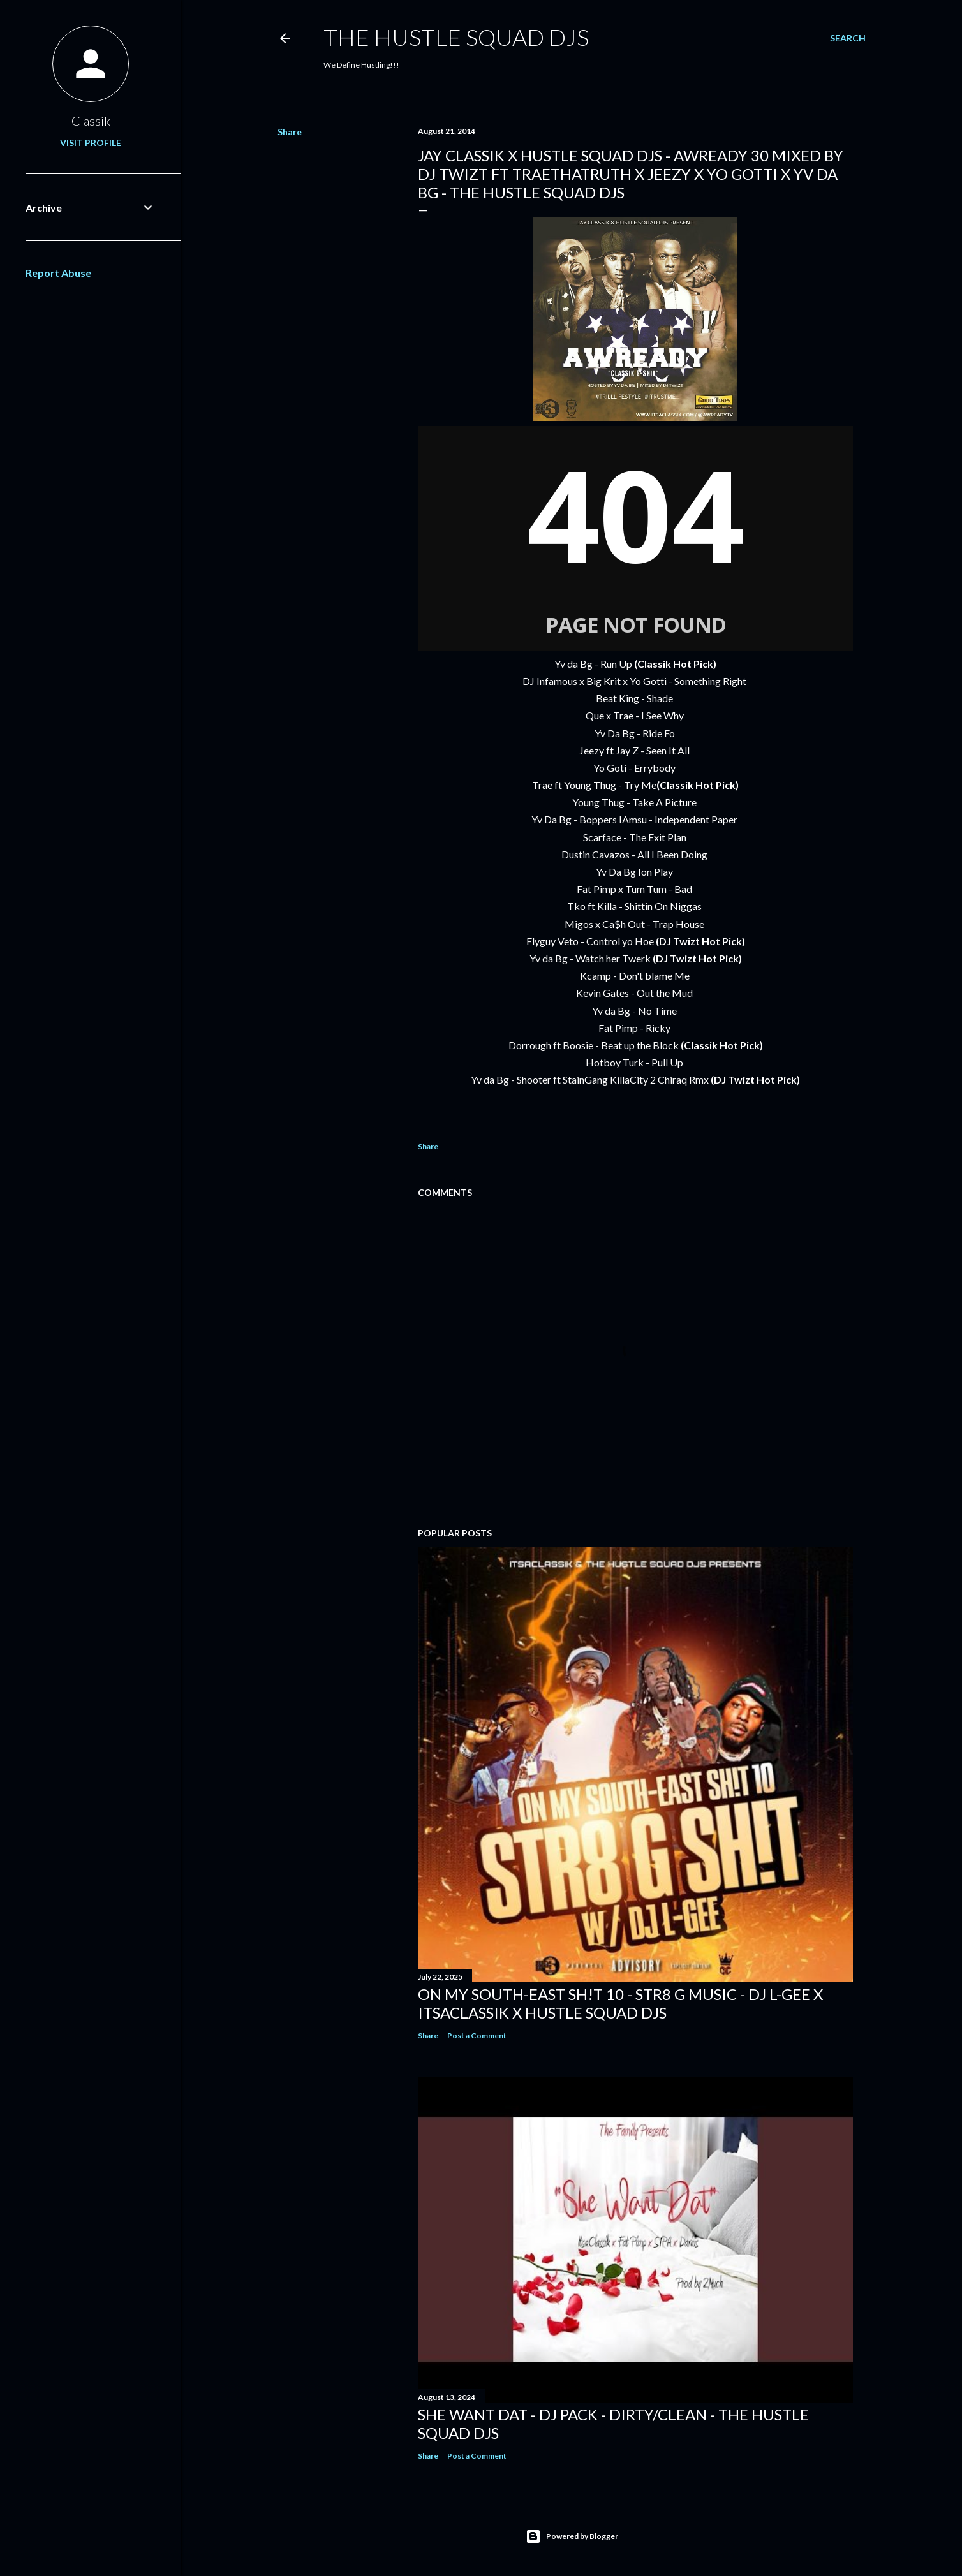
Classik (90, 120)
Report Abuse (58, 273)
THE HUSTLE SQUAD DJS (456, 37)
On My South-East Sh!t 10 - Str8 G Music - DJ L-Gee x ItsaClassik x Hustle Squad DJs (620, 2003)
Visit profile (90, 142)
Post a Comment (477, 2035)
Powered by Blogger (572, 2536)
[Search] (848, 38)
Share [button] (290, 131)
